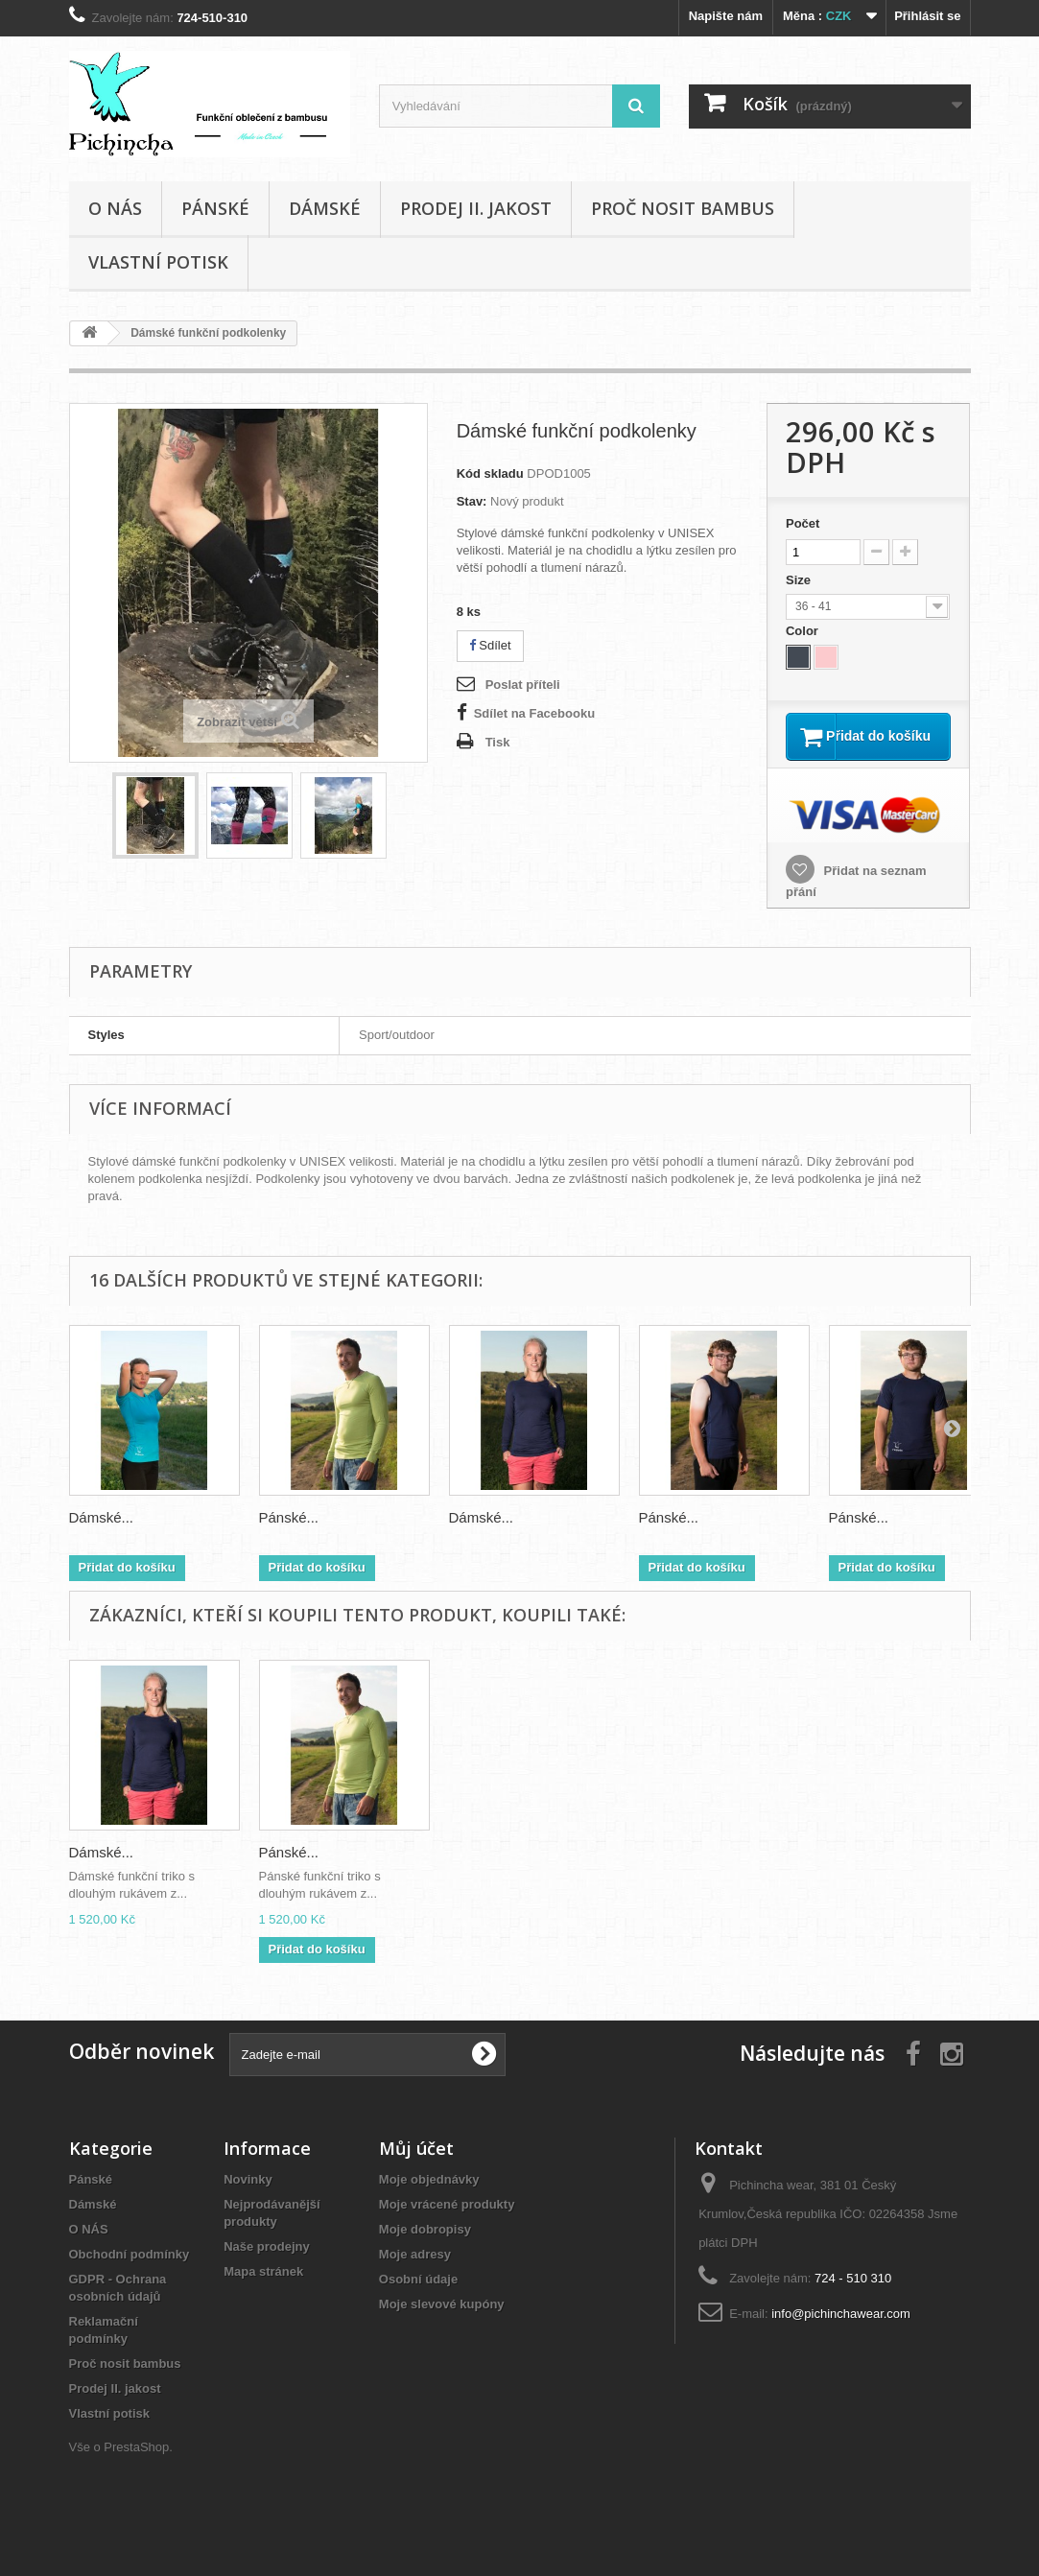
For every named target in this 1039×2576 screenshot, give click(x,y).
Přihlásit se (927, 16)
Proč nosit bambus (682, 208)
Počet (802, 523)
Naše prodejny (267, 2270)
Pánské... (289, 1541)
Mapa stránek (263, 2295)
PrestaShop (136, 2471)
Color (804, 631)
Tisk (497, 742)
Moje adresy (415, 2278)
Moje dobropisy (425, 2253)
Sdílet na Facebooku (534, 713)
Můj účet (416, 2172)
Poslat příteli (522, 684)
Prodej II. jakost (476, 208)
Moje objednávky (429, 2203)
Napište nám (726, 16)
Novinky (248, 2203)
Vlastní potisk (158, 261)
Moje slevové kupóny (442, 2328)
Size (800, 580)
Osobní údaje (418, 2303)
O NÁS (115, 208)
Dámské (325, 208)
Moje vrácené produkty (447, 2228)
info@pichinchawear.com (840, 2337)
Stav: (472, 501)
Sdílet (490, 645)
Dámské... (101, 1541)
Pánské (215, 208)
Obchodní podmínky (129, 2278)
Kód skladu (490, 473)
